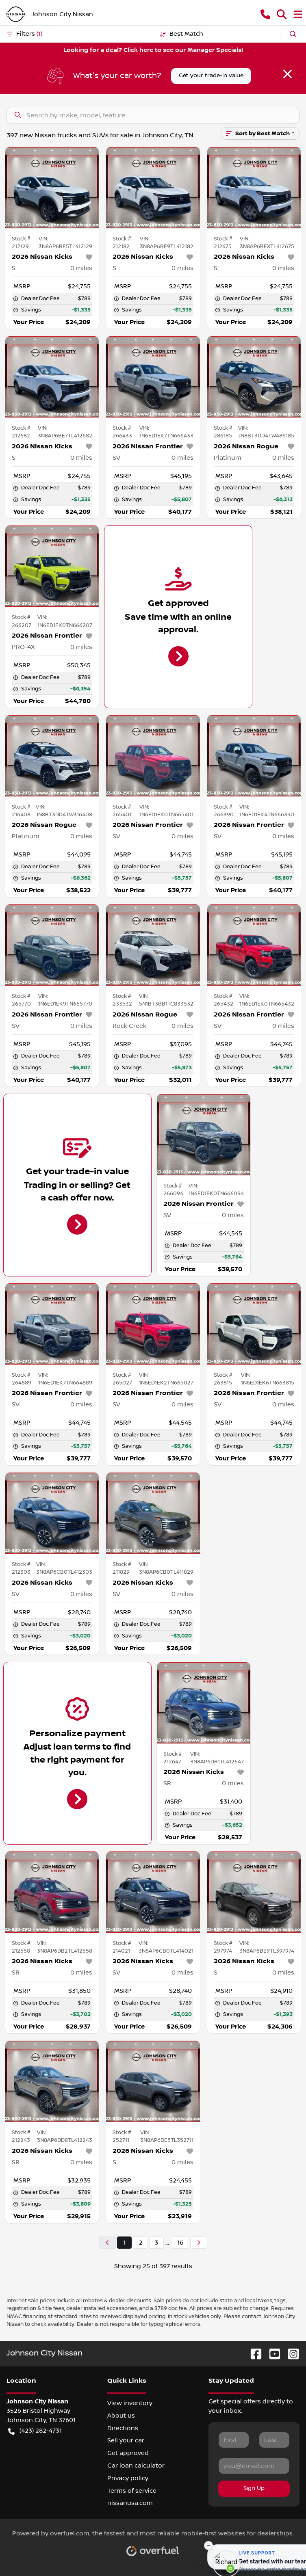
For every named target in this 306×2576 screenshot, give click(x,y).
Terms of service (131, 2490)
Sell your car (125, 2440)
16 (180, 2242)
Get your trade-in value (211, 75)
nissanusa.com (130, 2503)
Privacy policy (127, 2478)
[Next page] (198, 2242)
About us (121, 2415)
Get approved (128, 2453)
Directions (122, 2428)
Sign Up (254, 2488)
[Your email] (254, 2466)
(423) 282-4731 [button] (35, 2430)
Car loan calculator (136, 2465)
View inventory (129, 2403)
